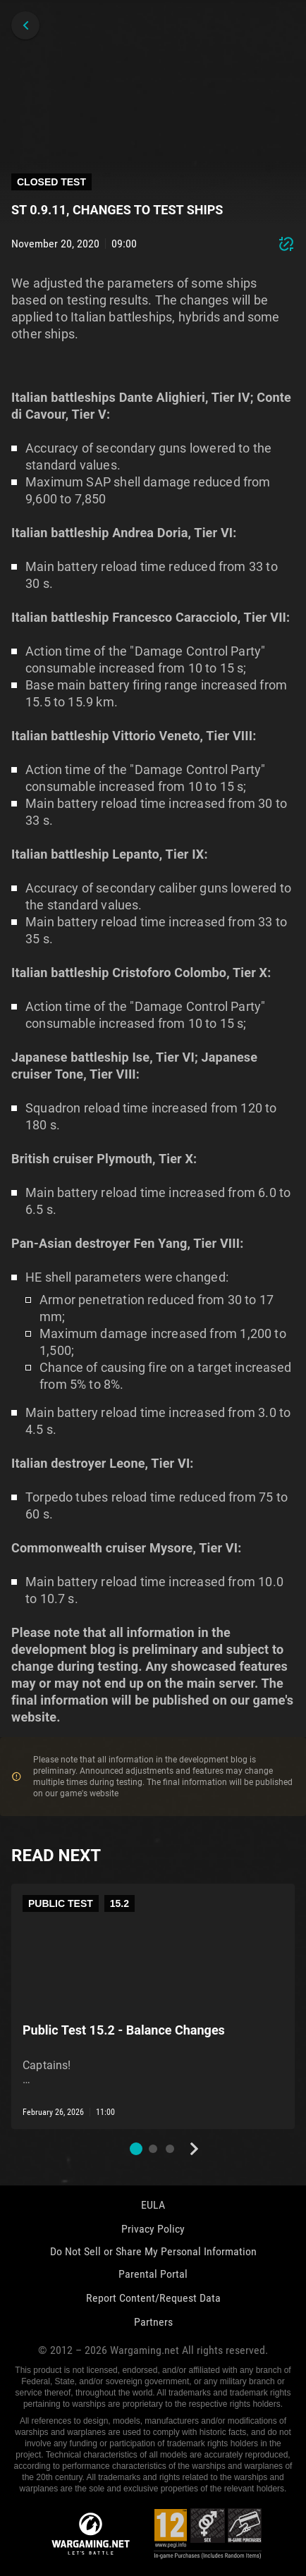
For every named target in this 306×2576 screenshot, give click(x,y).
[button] (136, 2148)
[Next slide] (193, 2148)
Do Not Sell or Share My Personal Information (153, 2251)
